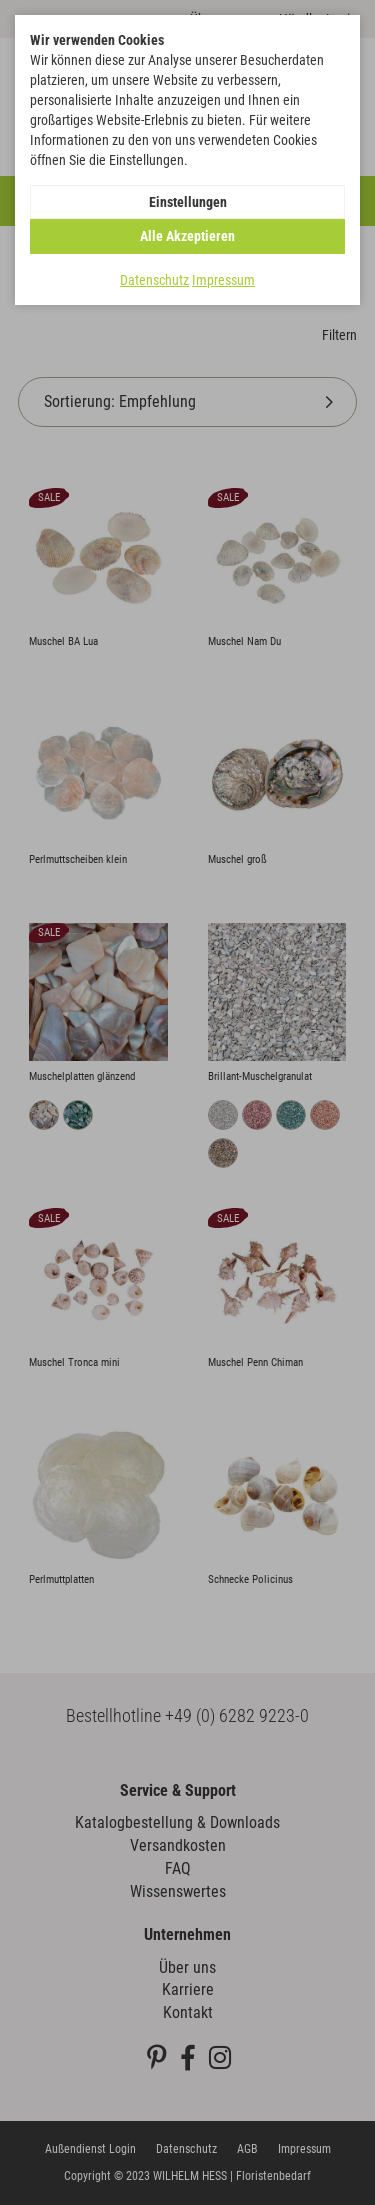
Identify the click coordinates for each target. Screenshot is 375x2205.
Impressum (223, 280)
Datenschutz (154, 280)
